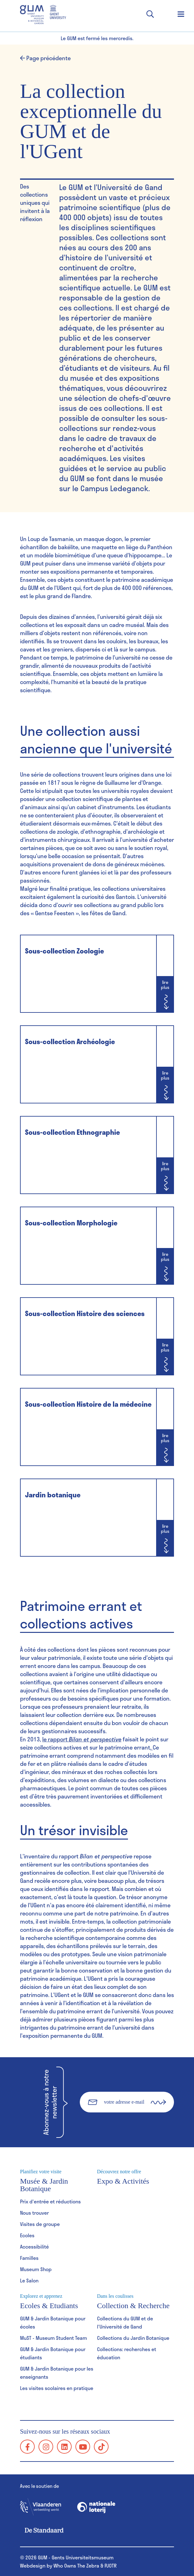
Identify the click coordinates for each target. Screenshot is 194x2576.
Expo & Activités (135, 2177)
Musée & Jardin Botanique (58, 2180)
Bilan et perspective (95, 1739)
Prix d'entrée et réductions (50, 2201)
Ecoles (27, 2235)
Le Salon (29, 2280)
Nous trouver (34, 2213)
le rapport (55, 1739)
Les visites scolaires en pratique (56, 2388)
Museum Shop (36, 2269)
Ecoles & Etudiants (58, 2301)
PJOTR (111, 2565)
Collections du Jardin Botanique (133, 2338)
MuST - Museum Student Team (53, 2338)
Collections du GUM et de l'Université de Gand (125, 2322)
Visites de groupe (40, 2224)
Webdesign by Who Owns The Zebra (59, 2565)
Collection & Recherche (135, 2301)
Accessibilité (34, 2246)
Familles (29, 2258)
